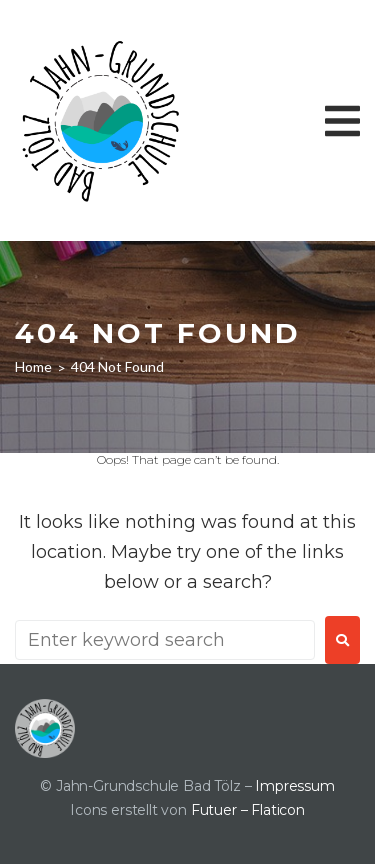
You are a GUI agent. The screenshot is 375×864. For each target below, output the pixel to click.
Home (33, 366)
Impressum (294, 786)
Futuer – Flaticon (248, 810)
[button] (342, 121)
